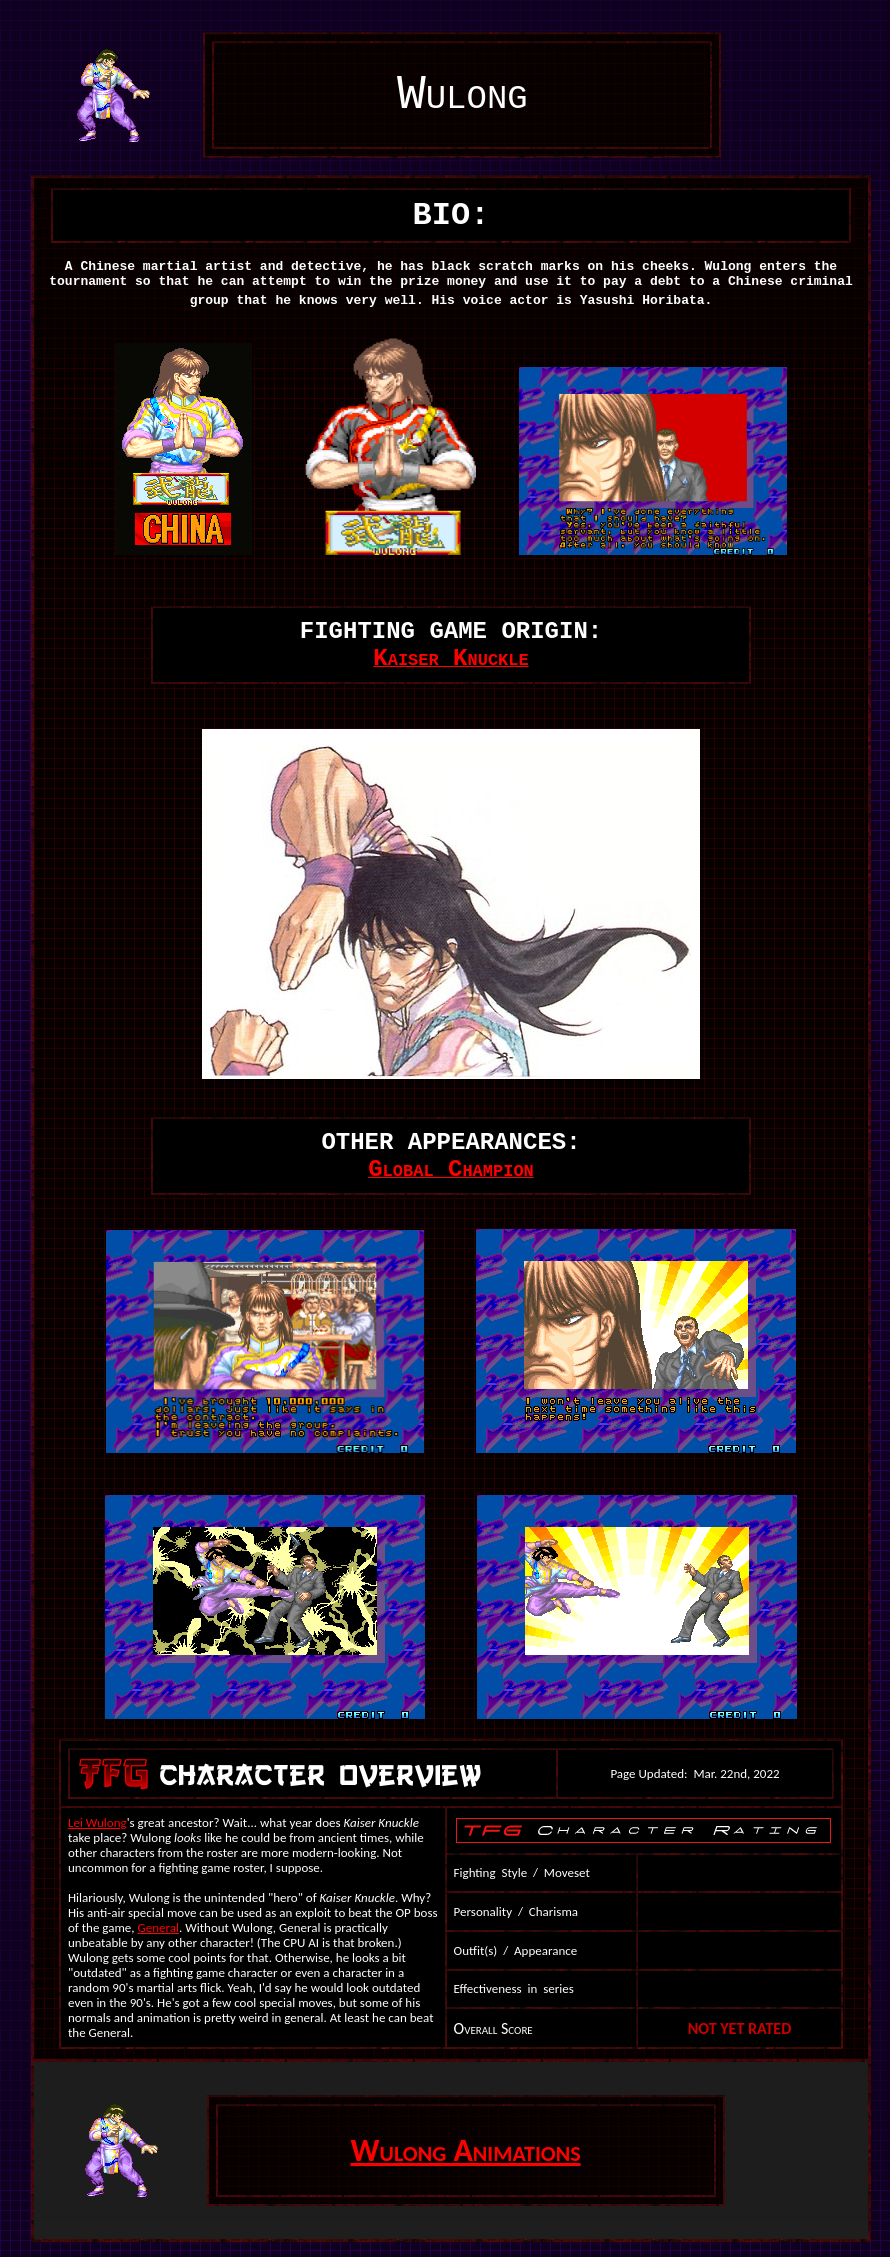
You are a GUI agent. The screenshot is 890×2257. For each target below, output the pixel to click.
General (158, 1927)
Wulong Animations (466, 2150)
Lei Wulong (97, 1822)
